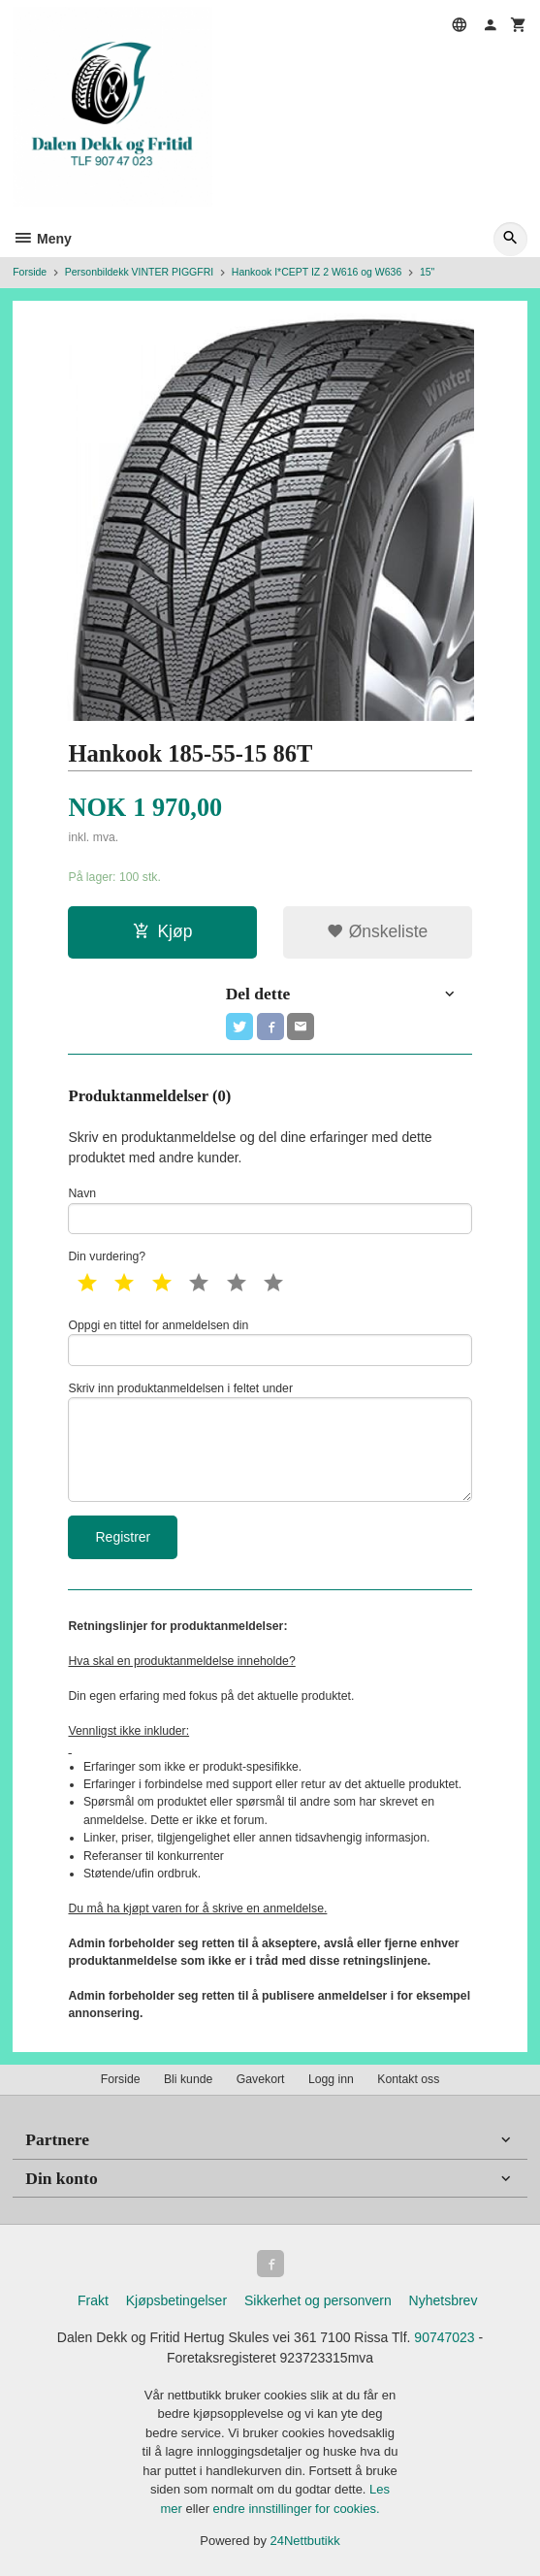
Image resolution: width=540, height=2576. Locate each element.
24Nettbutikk (305, 2540)
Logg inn (331, 2079)
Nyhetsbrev (443, 2300)
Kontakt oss (408, 2079)
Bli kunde (188, 2079)
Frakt (93, 2300)
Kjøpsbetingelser (176, 2300)
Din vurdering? (106, 1256)
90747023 (444, 2337)
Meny (42, 238)
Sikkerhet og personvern (318, 2300)
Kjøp (162, 931)
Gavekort (261, 2079)
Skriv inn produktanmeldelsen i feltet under (269, 1442)
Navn (269, 1210)
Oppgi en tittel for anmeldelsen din (269, 1342)
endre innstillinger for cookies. (296, 2508)
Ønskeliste (378, 931)
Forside (30, 271)
